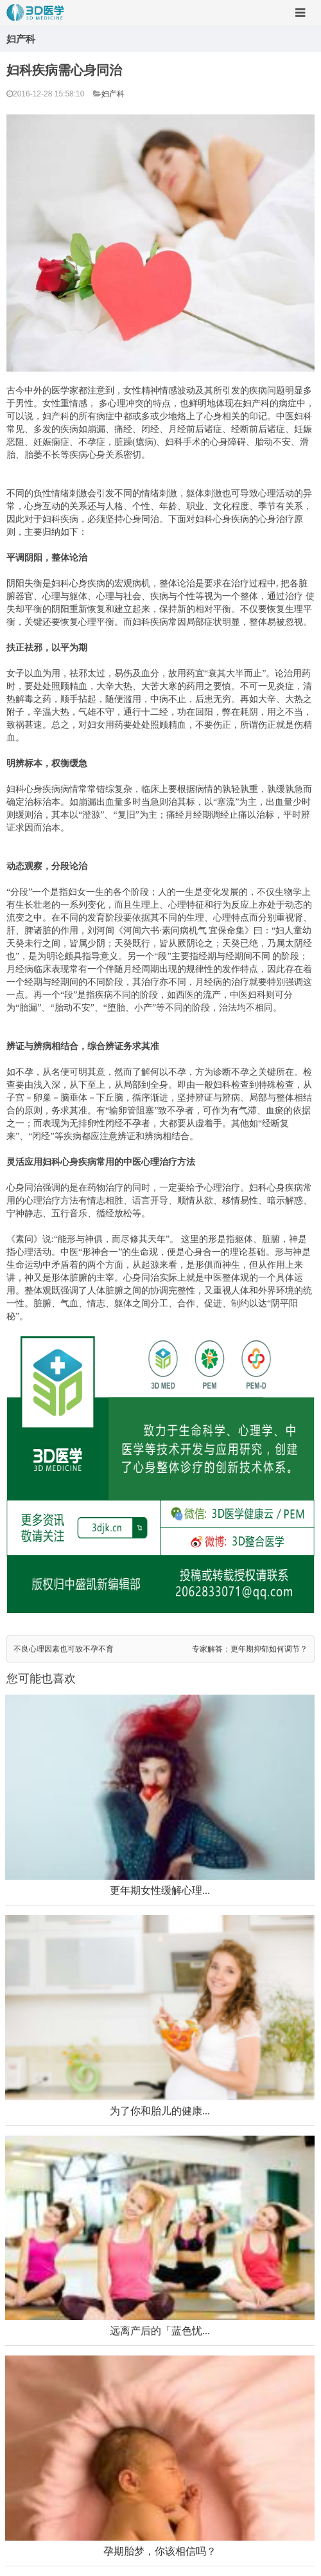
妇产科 (113, 93)
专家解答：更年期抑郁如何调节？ (250, 1648)
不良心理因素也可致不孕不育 (63, 1648)
